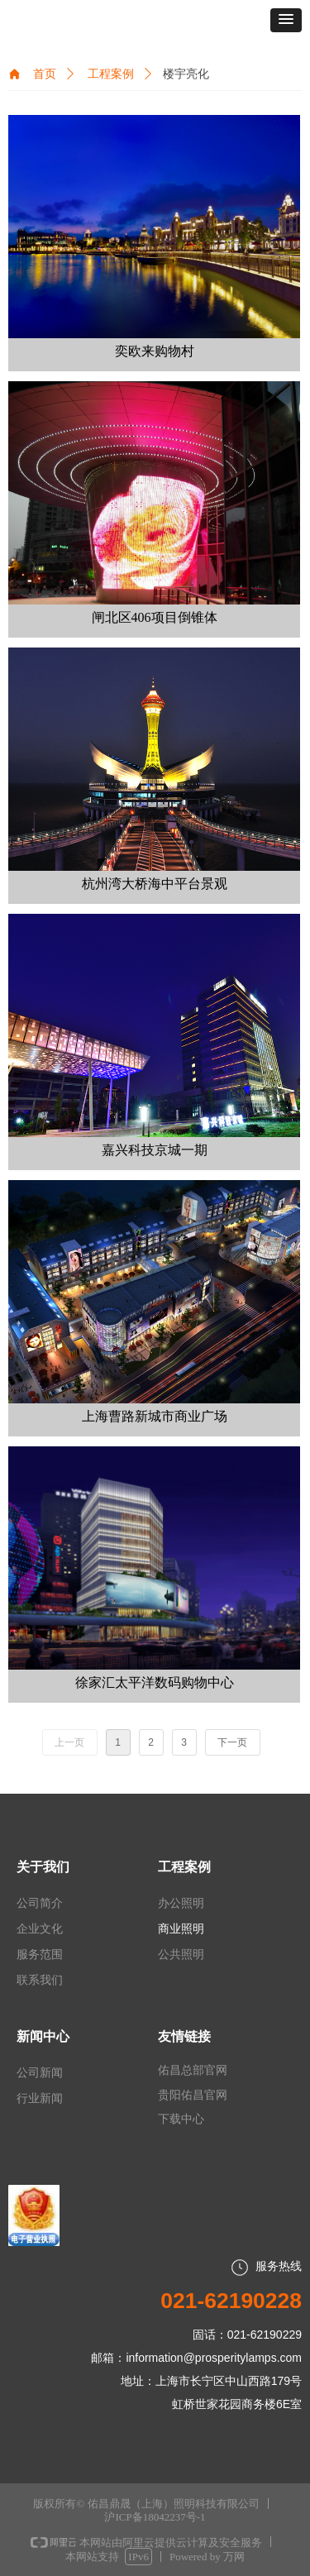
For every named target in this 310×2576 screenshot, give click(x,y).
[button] (286, 20)
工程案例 (111, 74)
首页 (44, 74)
